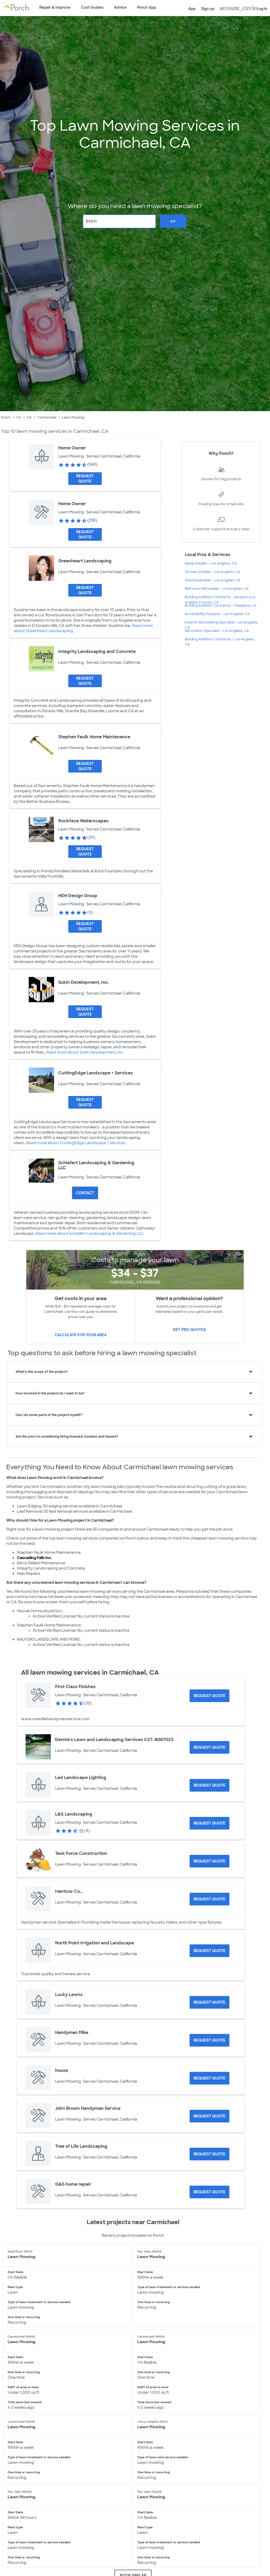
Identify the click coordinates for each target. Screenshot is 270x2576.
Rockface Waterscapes (83, 821)
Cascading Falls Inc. (34, 1557)
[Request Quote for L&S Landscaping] (209, 1823)
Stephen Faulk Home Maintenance (94, 737)
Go (173, 221)
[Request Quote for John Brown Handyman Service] (209, 2116)
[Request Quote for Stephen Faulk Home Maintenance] (85, 766)
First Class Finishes (75, 1686)
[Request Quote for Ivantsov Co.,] (209, 1899)
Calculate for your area (81, 1335)
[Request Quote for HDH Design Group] (85, 926)
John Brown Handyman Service (87, 2108)
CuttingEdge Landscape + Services (95, 1073)
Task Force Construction (81, 1853)
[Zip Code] (119, 221)
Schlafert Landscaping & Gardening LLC (96, 1165)
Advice (120, 7)
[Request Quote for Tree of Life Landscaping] (209, 2154)
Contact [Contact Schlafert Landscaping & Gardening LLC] (85, 1193)
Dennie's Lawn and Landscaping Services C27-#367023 (114, 1739)
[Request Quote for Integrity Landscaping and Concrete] (85, 681)
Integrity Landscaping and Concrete (97, 651)
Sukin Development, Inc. (83, 982)
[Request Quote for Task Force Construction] (209, 1861)
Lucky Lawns (69, 1994)
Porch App (146, 7)
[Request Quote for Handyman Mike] (209, 2040)
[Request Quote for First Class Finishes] (209, 1695)
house (61, 2070)
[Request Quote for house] (209, 2078)
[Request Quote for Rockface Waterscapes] (85, 851)
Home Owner (72, 448)
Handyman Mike (71, 2032)
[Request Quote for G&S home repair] (209, 2192)
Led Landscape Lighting (80, 1777)
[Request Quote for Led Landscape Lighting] (209, 1785)
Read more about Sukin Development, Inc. (85, 1052)
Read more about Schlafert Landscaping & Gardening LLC (89, 1233)
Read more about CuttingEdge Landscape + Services (75, 1142)
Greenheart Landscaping (85, 561)
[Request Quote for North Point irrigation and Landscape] (209, 1950)
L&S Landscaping (73, 1814)
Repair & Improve (54, 7)
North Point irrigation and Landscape (94, 1943)
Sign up (207, 8)
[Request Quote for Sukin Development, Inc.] (85, 1011)
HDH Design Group (77, 895)
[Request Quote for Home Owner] (85, 478)
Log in (243, 7)
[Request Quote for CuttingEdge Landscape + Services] (85, 1102)
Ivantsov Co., (68, 1891)
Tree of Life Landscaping (81, 2146)
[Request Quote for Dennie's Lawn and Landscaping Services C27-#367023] (209, 1747)
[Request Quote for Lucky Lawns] (209, 2002)
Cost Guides (92, 7)
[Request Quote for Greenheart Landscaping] (85, 590)
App (192, 8)
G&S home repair (73, 2184)
